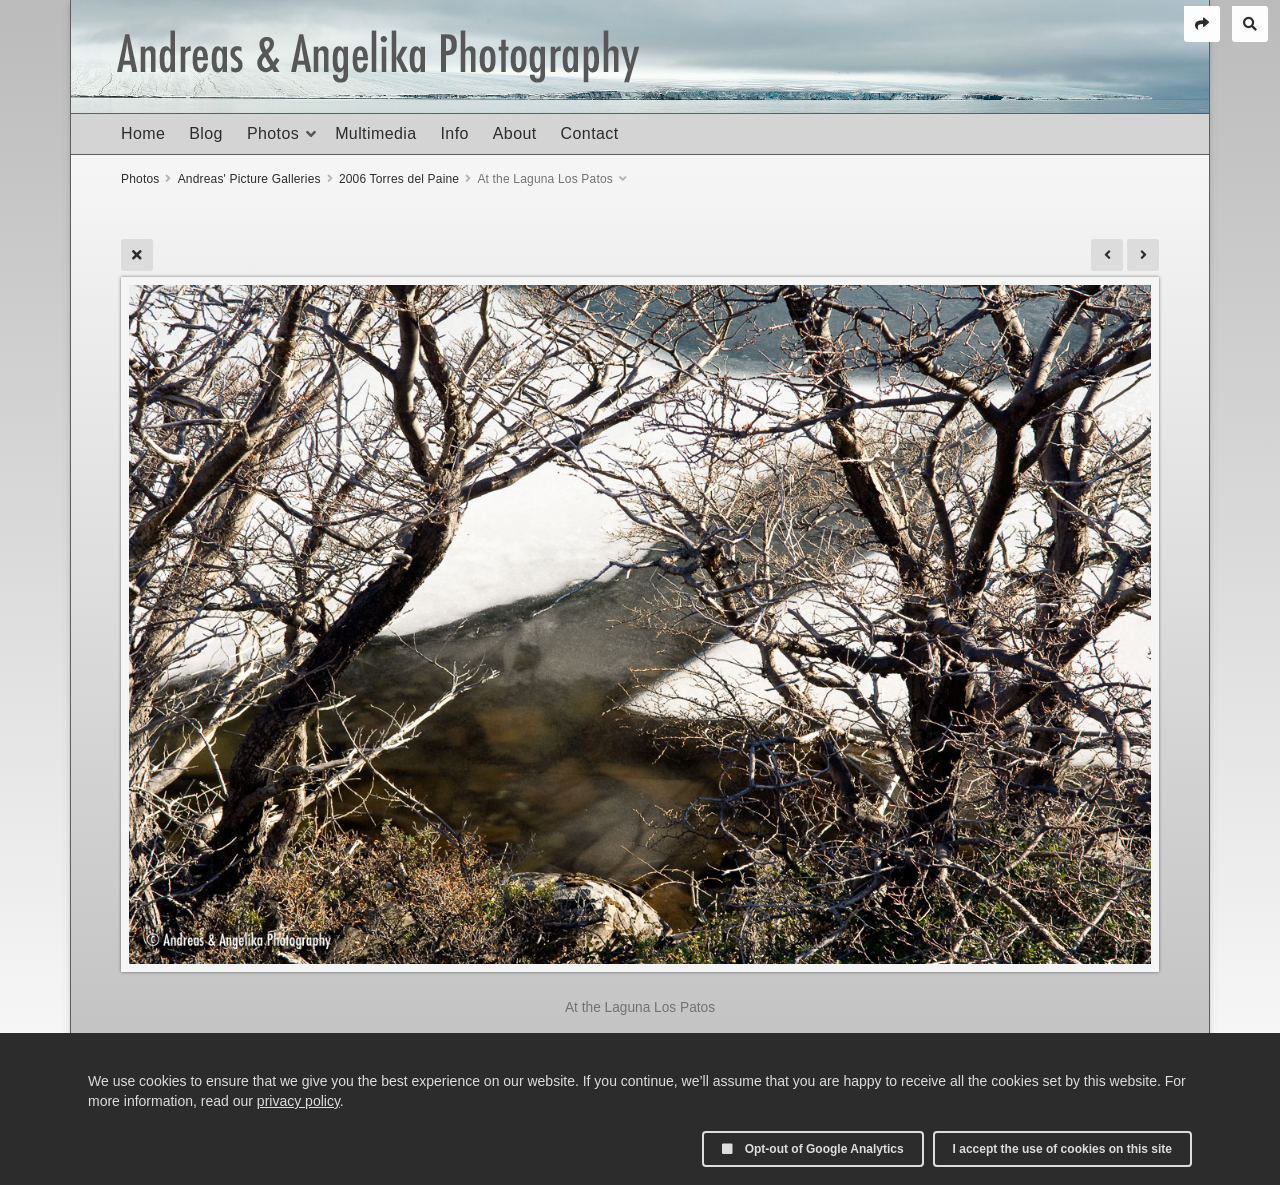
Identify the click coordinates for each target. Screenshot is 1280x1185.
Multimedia (375, 133)
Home (143, 133)
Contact (590, 133)
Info (454, 133)
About (515, 133)
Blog (206, 133)
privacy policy (298, 1101)
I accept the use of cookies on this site (1062, 1149)
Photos (273, 133)
